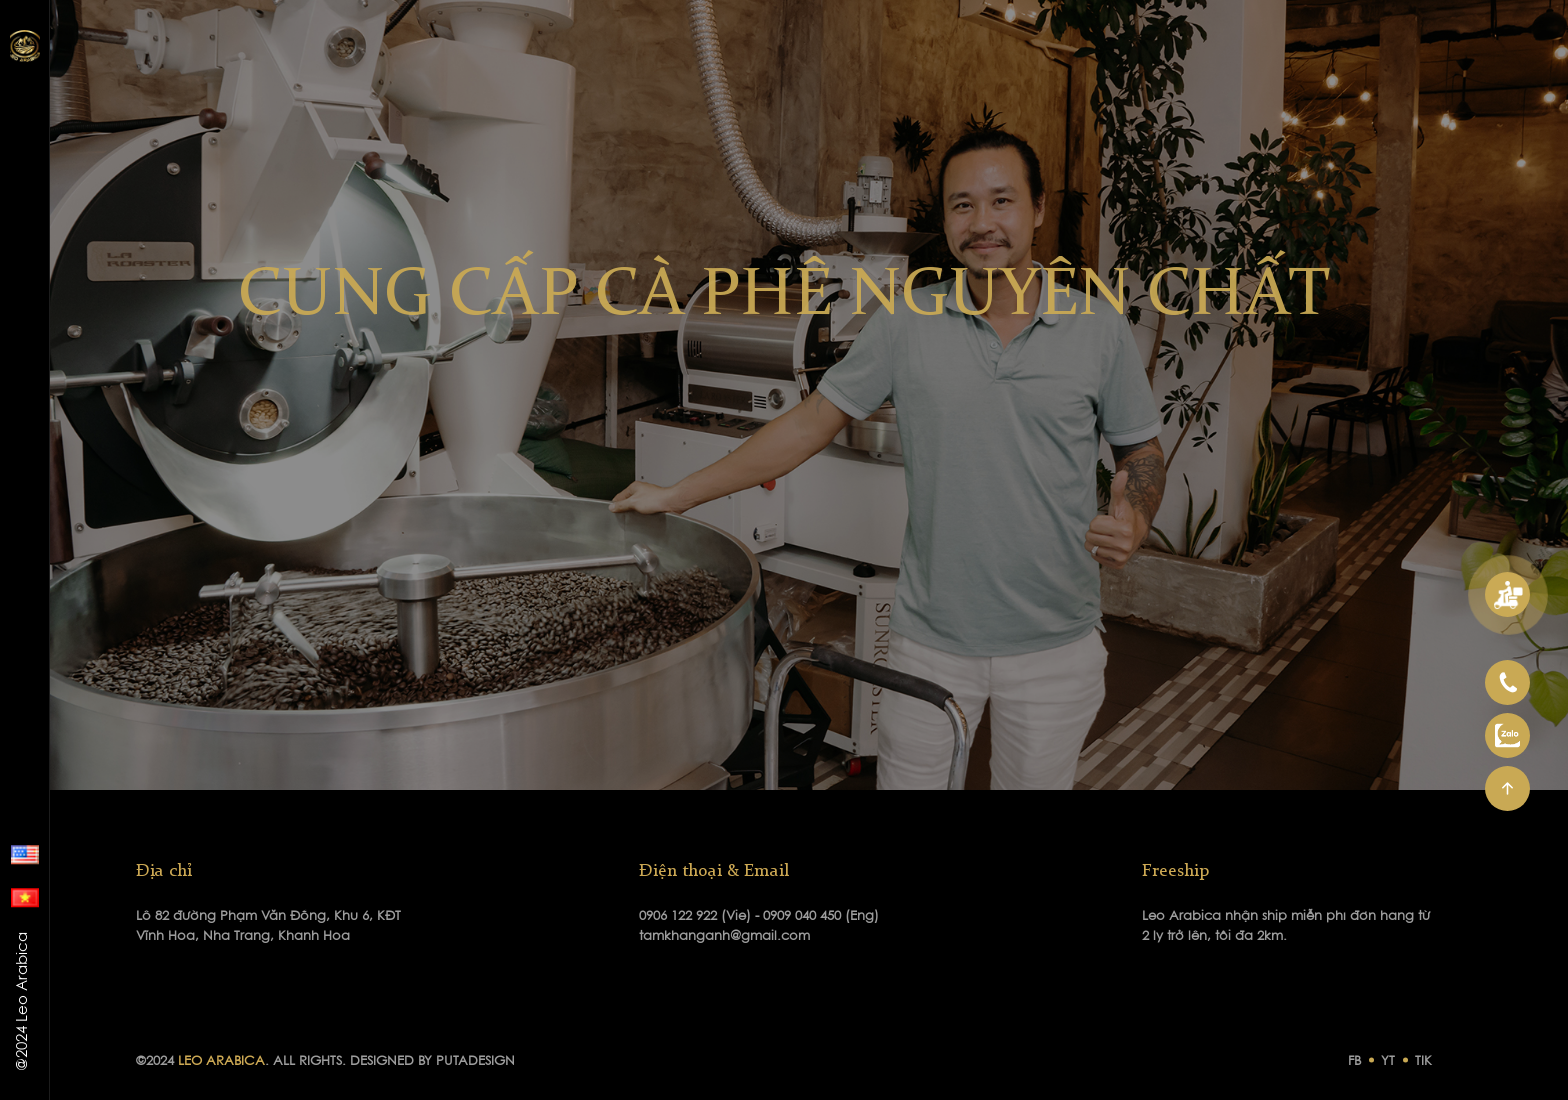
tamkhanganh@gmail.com (724, 936)
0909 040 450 (804, 916)
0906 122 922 (680, 916)
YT (1388, 1061)
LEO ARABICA (221, 1061)
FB (1354, 1061)
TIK (1423, 1061)
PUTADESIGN (475, 1061)
